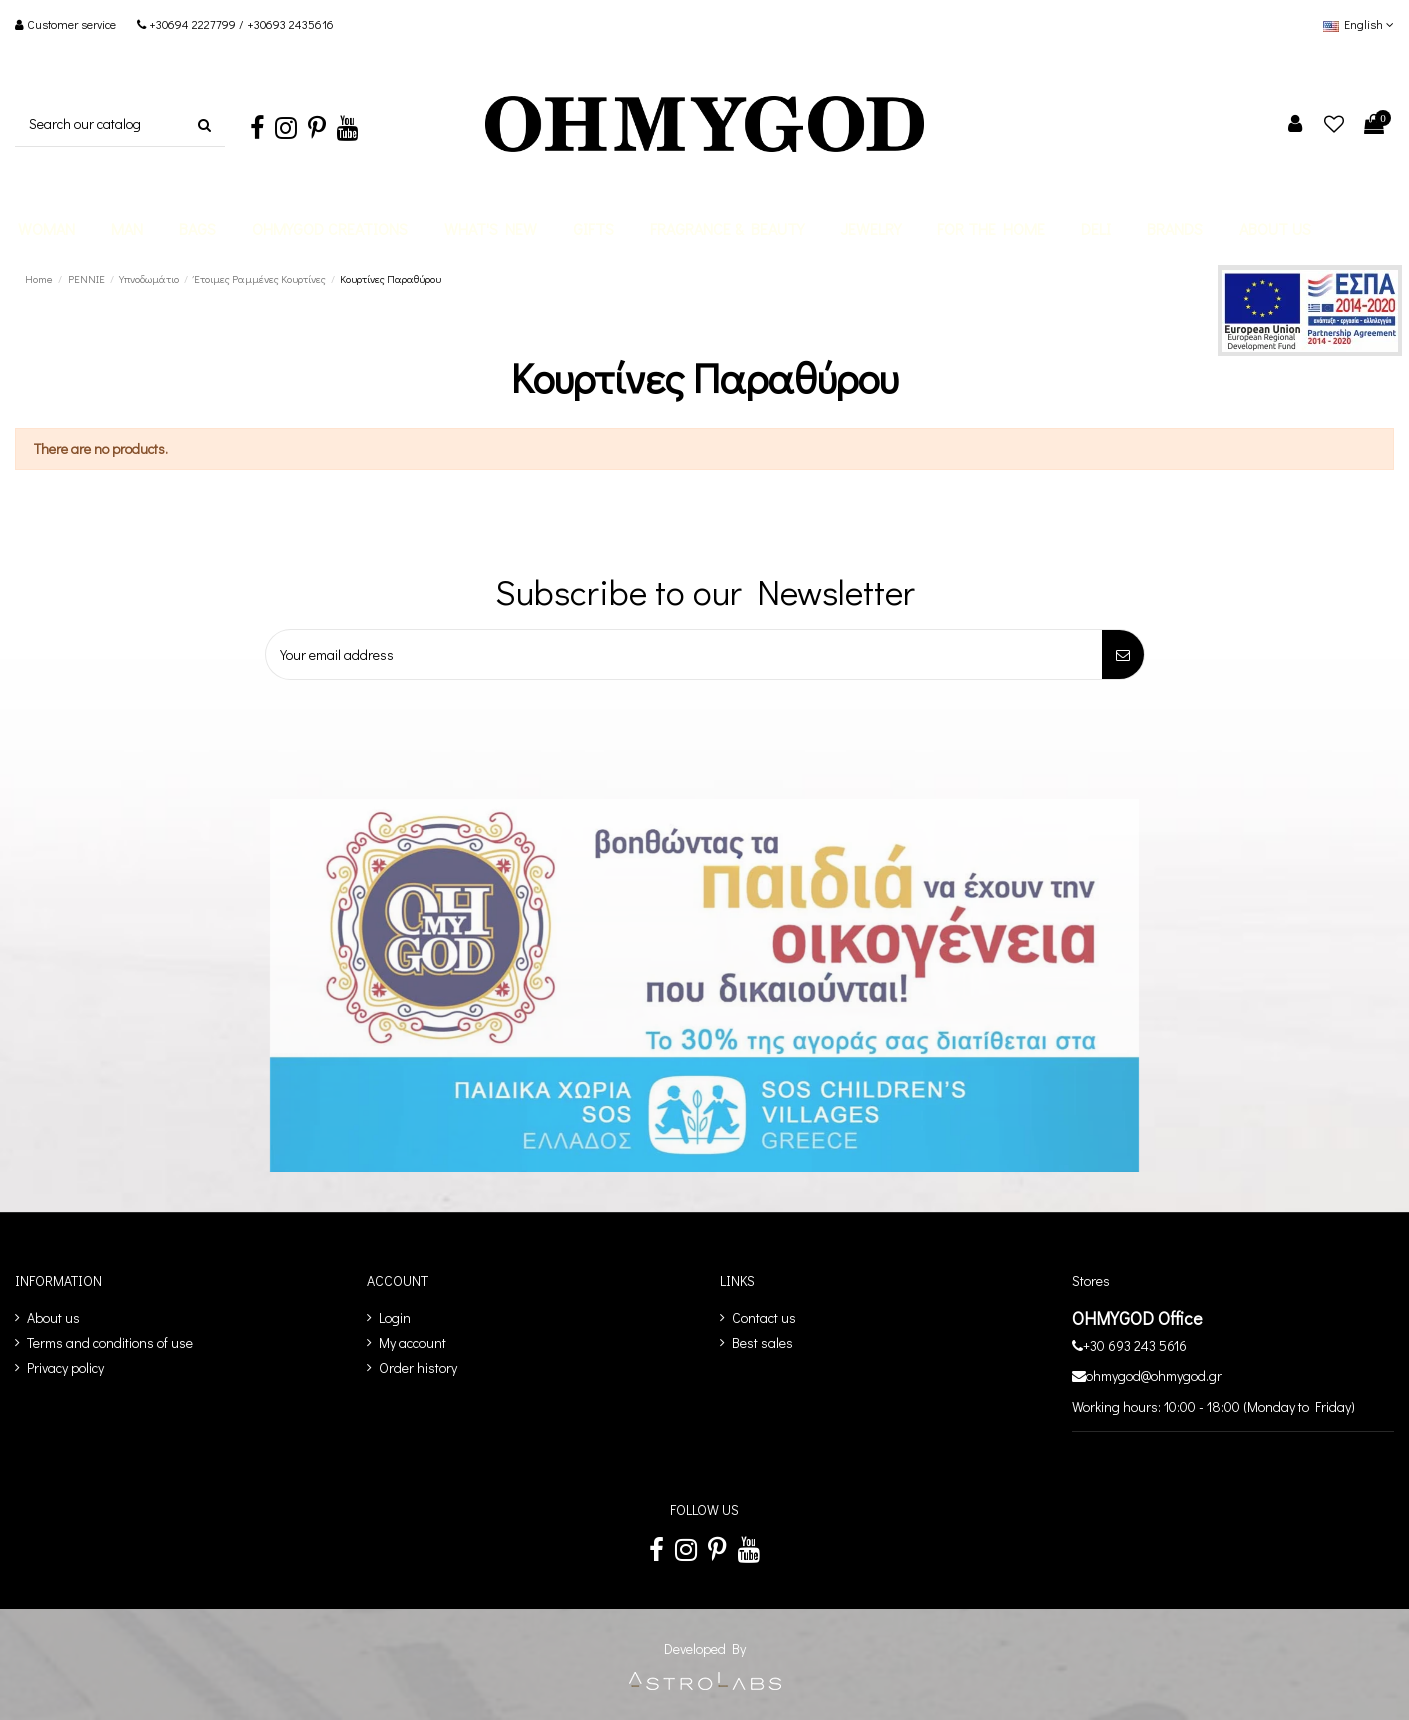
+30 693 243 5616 (1135, 1345)
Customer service (73, 24)
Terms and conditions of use (110, 1342)
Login (395, 1317)
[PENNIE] (87, 279)
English (1358, 24)
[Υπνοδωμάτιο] (150, 279)
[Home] (40, 279)
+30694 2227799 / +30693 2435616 (241, 24)
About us (53, 1317)
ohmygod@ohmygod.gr (1154, 1375)
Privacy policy (65, 1367)
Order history (418, 1367)
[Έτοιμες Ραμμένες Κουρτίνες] (261, 279)
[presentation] (379, 716)
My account (412, 1342)
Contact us (764, 1317)
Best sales (762, 1342)
